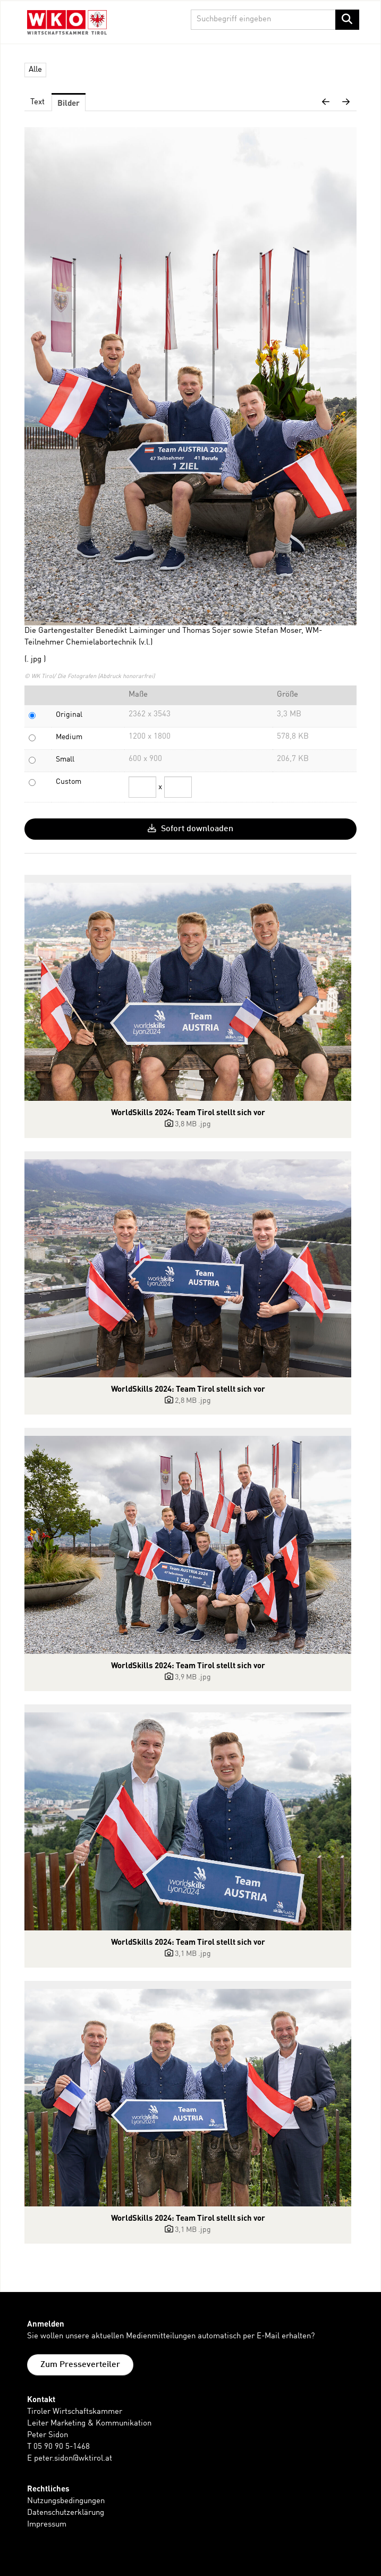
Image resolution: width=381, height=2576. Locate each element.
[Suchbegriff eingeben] (275, 20)
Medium (69, 737)
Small (65, 759)
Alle (35, 70)
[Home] (67, 24)
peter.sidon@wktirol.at (73, 2459)
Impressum (46, 2525)
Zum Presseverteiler (80, 2365)
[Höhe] (178, 787)
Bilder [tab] (68, 102)
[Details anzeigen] (187, 992)
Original (69, 714)
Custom (68, 781)
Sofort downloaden (190, 828)
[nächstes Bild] (345, 102)
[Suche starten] (347, 20)
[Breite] (142, 787)
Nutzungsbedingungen (66, 2501)
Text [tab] (37, 102)
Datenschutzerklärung (65, 2513)
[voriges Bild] (325, 102)
